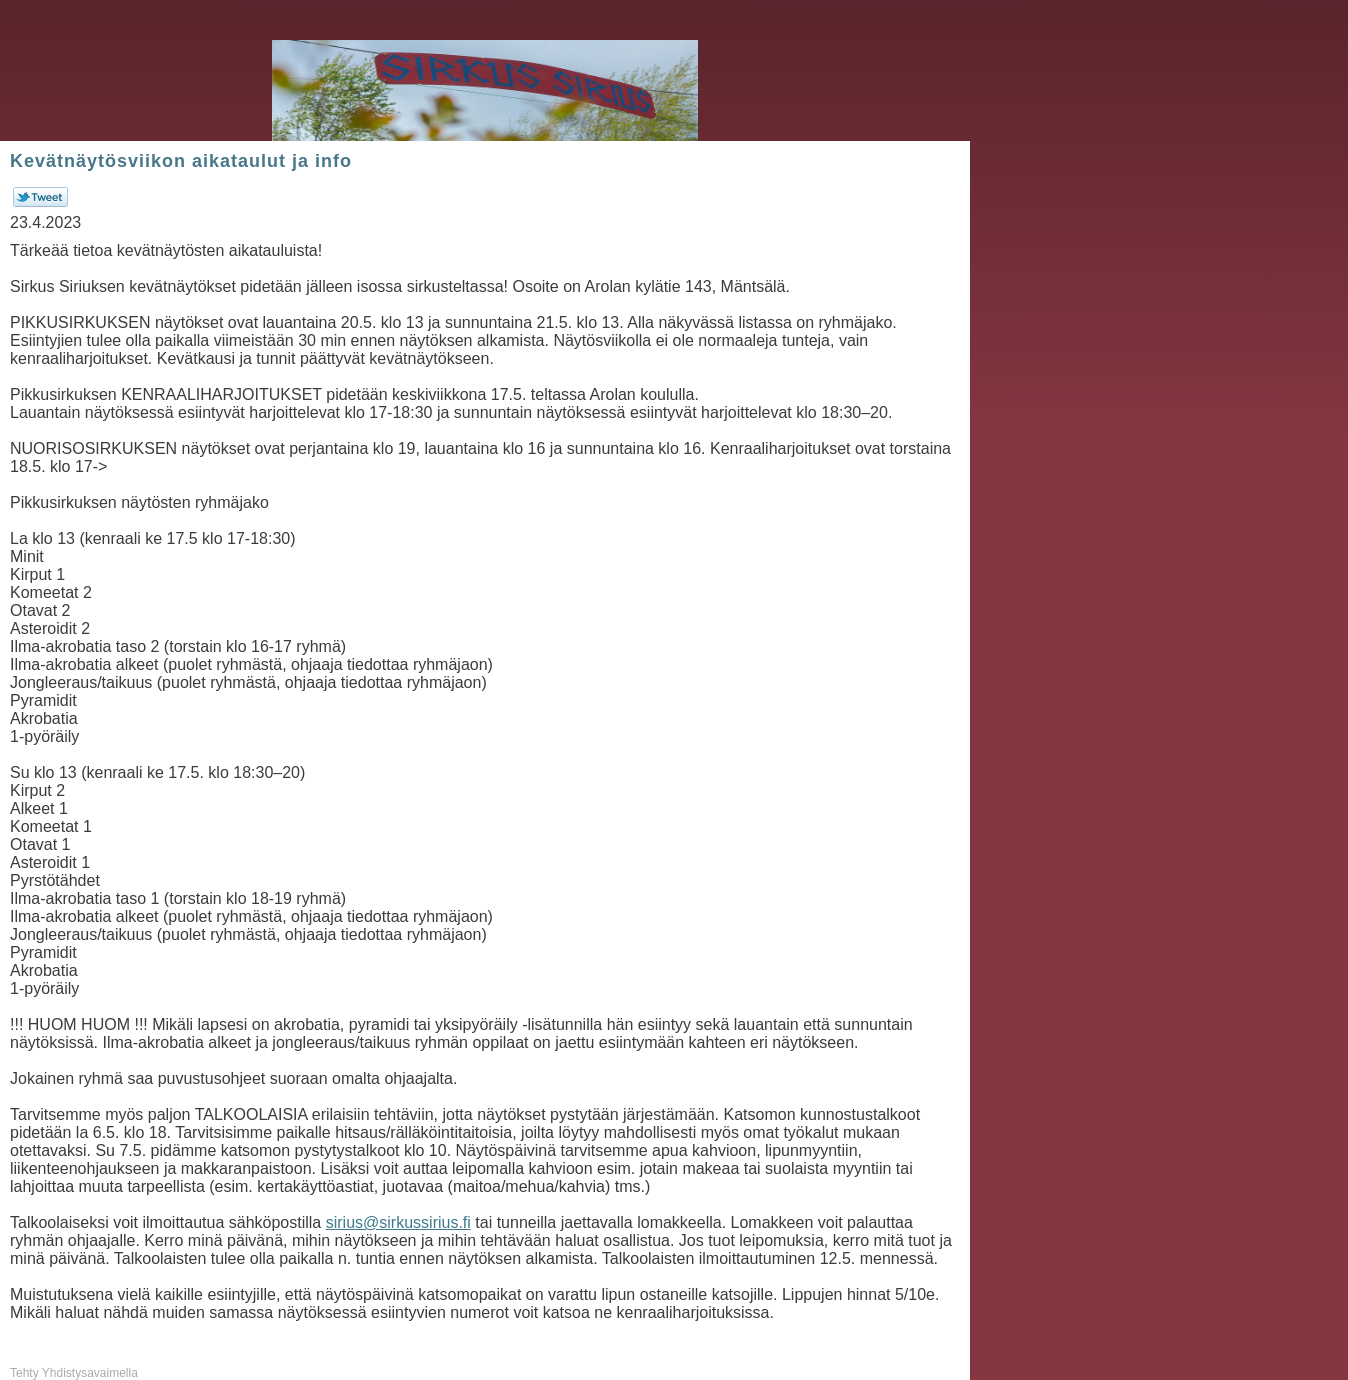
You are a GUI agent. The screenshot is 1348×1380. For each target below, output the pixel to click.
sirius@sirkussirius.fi (398, 1222)
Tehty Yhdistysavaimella (74, 1373)
